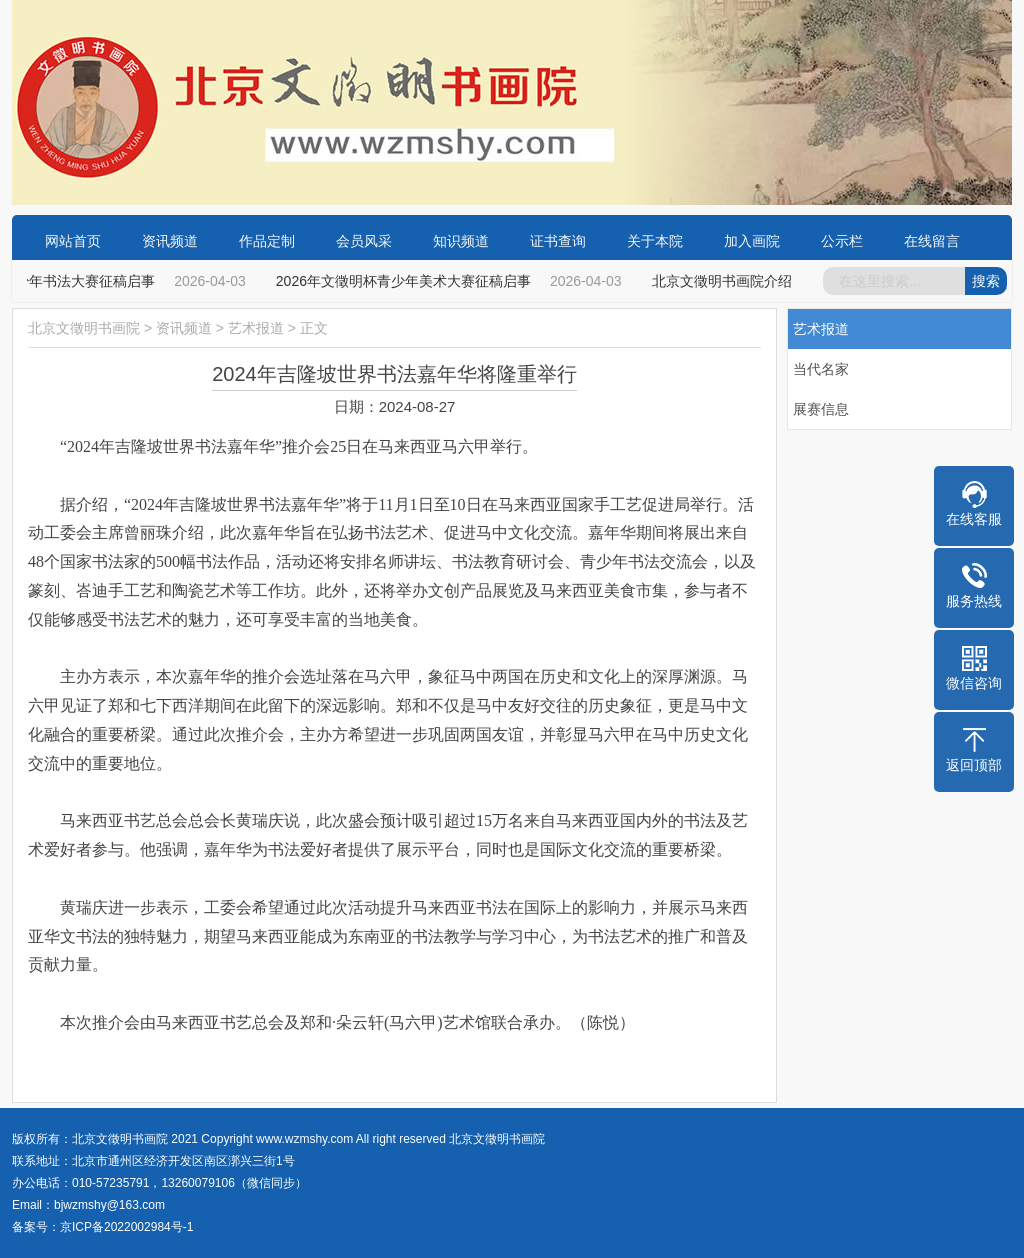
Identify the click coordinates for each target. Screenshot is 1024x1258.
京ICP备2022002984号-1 (126, 1227)
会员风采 (364, 241)
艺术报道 (256, 328)
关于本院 (655, 241)
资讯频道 (170, 241)
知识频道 (461, 241)
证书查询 (558, 241)
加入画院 (752, 241)
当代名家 (821, 369)
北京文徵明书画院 (84, 328)
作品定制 (267, 241)
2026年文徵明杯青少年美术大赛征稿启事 (406, 281)
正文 (314, 328)
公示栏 (842, 241)
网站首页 (73, 241)
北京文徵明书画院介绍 (725, 281)
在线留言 (932, 241)
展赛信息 (821, 409)
